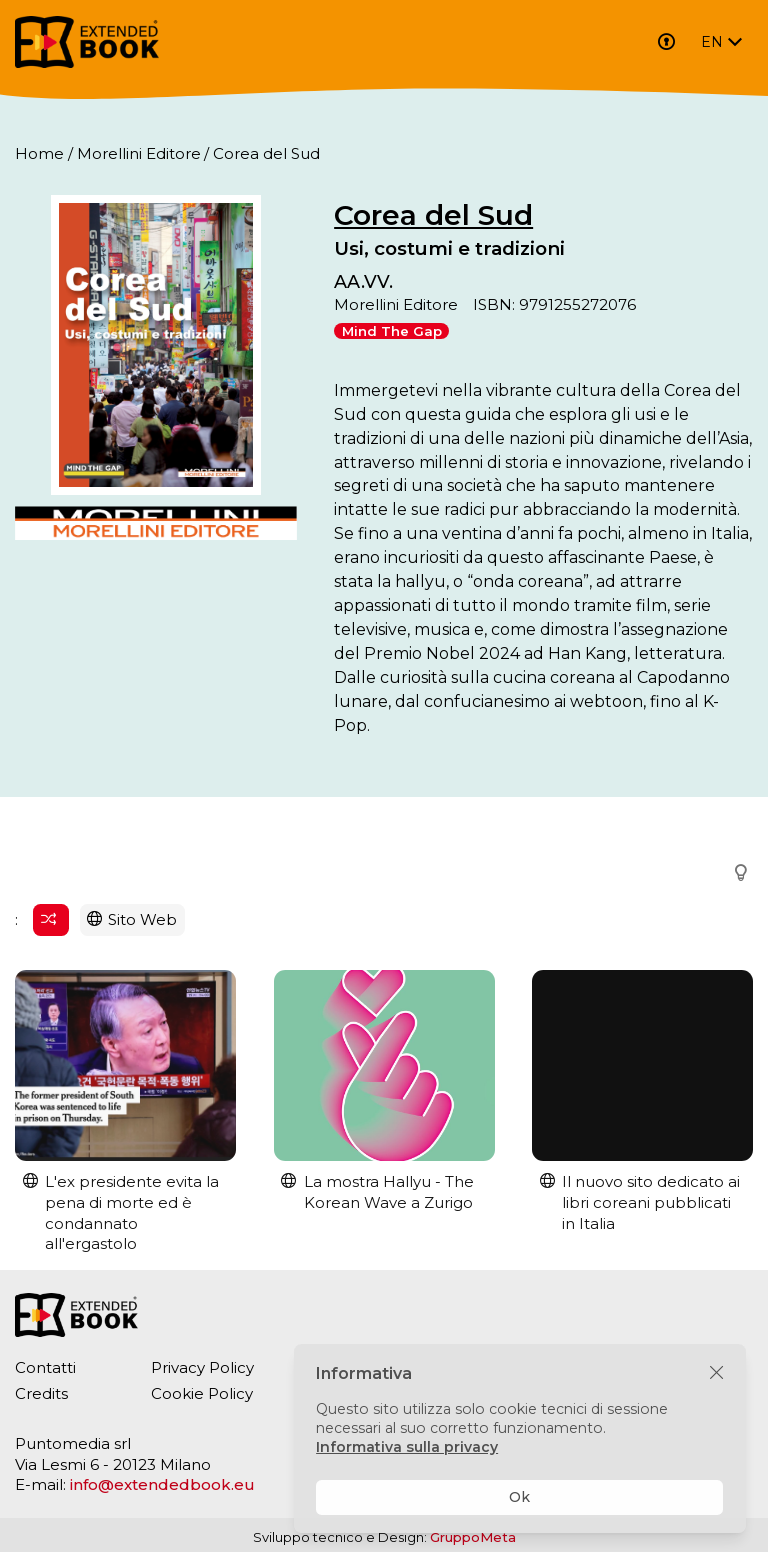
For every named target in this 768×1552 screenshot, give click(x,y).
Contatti (45, 1367)
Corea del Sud (433, 215)
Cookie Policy (202, 1393)
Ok (519, 1497)
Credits (41, 1393)
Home (39, 153)
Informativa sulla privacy (407, 1447)
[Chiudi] (716, 1373)
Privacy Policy (202, 1367)
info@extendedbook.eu (162, 1484)
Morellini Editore (139, 153)
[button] (735, 873)
